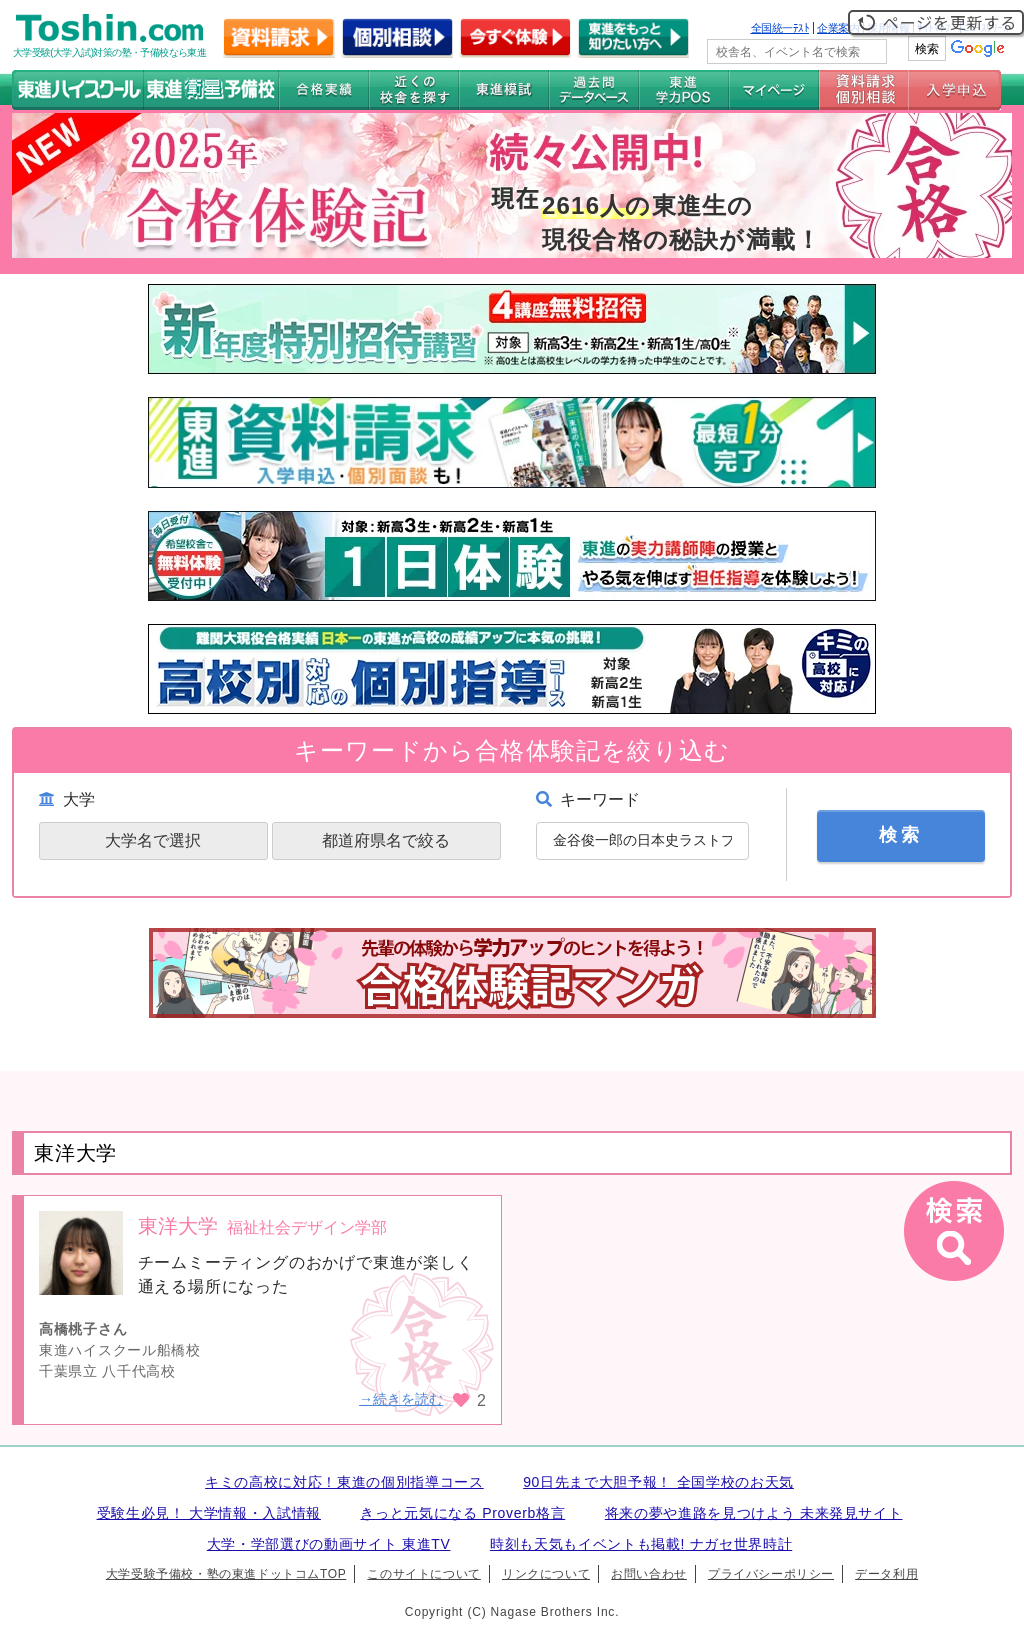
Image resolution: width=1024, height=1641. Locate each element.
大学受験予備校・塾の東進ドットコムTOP (226, 1574)
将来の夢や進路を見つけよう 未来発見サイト (754, 1513)
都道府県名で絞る (386, 840)
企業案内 (838, 28)
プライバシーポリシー (771, 1574)
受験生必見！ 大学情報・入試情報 (209, 1513)
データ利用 (886, 1574)
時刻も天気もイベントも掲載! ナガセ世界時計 (641, 1544)
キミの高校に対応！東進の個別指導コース (344, 1482)
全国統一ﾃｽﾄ (780, 28)
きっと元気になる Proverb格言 (462, 1513)
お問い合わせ (649, 1574)
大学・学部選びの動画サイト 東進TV (329, 1544)
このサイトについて (423, 1574)
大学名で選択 (153, 840)
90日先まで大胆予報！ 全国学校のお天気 (658, 1482)
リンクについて (546, 1574)
